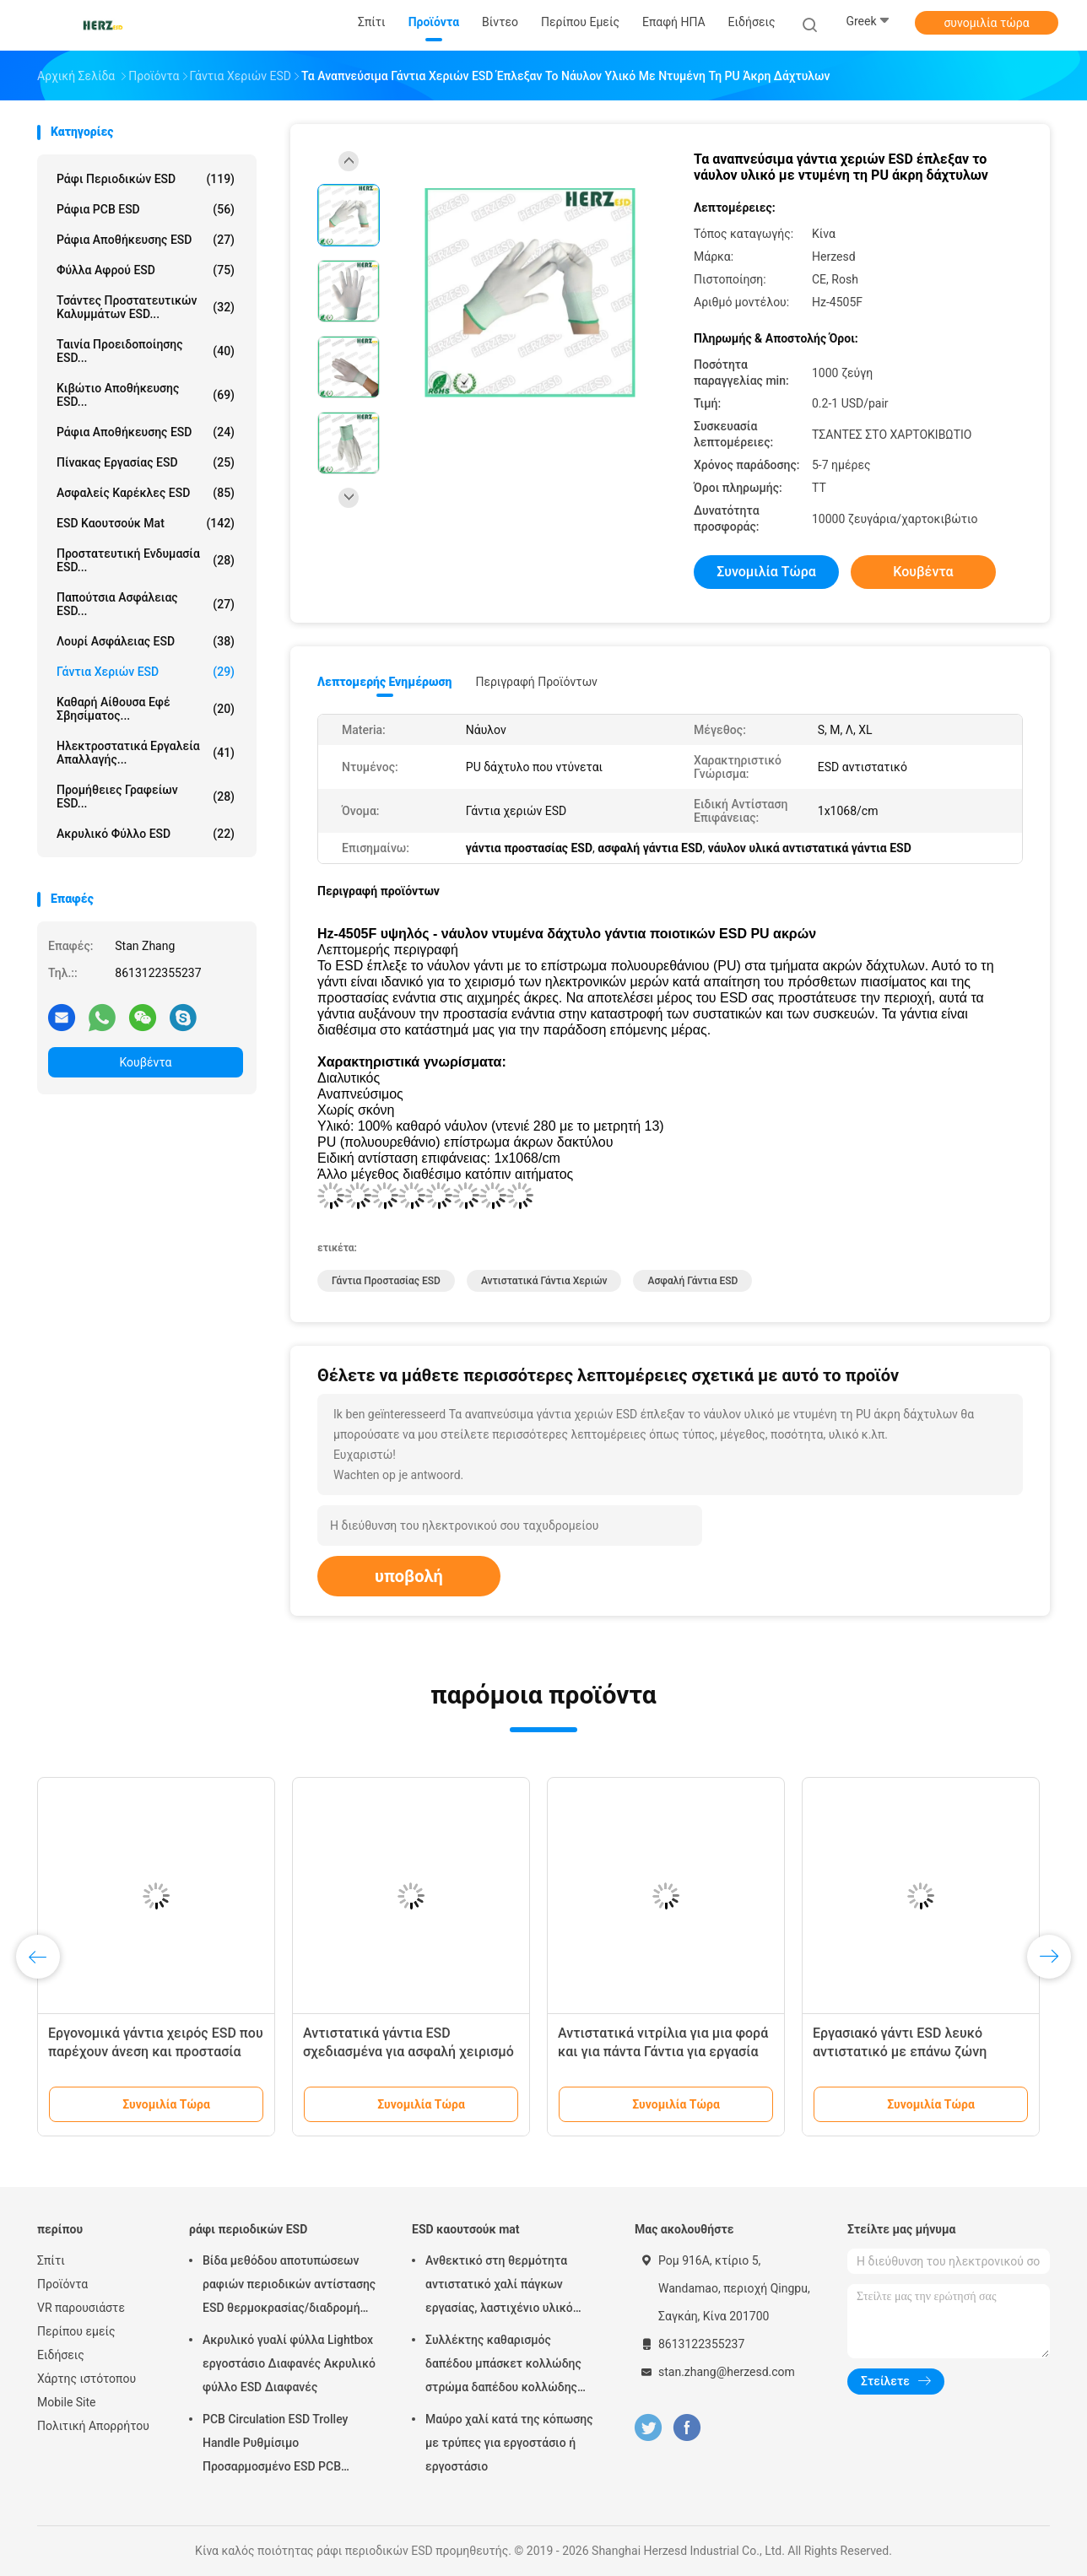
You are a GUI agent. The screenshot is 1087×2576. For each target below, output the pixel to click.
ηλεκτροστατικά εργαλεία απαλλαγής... (146, 752)
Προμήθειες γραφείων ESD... (146, 796)
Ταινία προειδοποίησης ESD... (146, 351)
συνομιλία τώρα (986, 23)
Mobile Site (66, 2402)
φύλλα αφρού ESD (146, 270)
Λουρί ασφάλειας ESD (146, 641)
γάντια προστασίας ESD (386, 1281)
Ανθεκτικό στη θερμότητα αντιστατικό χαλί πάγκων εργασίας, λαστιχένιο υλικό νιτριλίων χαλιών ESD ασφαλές (510, 2286)
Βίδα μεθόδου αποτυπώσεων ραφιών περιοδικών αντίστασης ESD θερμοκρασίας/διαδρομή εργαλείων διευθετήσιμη (289, 2286)
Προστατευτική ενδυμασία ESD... (146, 560)
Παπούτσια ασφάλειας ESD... (146, 604)
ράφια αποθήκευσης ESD (146, 239)
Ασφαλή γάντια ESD (692, 1281)
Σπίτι (51, 2260)
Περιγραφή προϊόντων (536, 682)
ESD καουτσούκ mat (146, 523)
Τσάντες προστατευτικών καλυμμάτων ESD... (146, 307)
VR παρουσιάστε (81, 2307)
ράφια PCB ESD (146, 209)
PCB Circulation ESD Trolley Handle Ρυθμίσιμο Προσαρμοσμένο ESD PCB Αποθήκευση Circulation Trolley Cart (286, 2445)
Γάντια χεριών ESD (146, 671)
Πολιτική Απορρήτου (93, 2426)
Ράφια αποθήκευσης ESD (146, 432)
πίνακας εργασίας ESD (146, 462)
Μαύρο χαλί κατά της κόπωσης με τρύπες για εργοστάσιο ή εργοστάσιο (509, 2442)
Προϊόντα (62, 2284)
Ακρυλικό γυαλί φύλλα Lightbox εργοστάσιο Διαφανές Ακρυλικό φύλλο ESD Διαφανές (289, 2363)
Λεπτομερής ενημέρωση (384, 682)
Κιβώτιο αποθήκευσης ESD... (146, 394)
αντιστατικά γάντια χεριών (544, 1281)
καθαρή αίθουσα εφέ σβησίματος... (146, 708)
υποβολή (409, 1576)
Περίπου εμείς (76, 2331)
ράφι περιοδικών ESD (146, 178)
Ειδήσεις (60, 2355)
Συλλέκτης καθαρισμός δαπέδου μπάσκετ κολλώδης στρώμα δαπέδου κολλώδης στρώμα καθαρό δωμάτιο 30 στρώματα (503, 2366)
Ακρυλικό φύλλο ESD (146, 833)
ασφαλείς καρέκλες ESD (146, 492)
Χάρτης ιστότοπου (86, 2378)
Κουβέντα (146, 1062)
